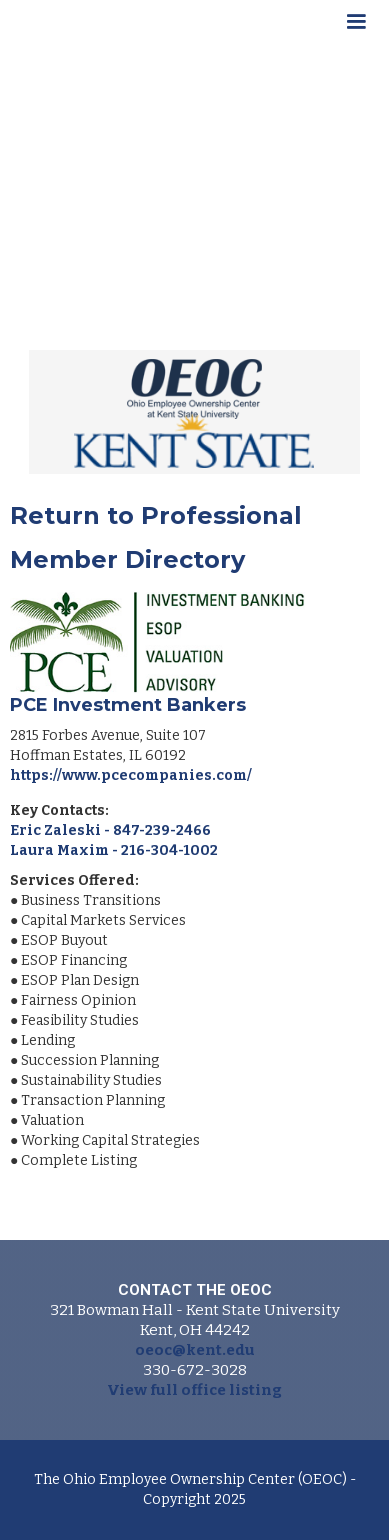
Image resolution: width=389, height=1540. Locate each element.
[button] (356, 25)
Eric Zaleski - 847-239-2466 (110, 830)
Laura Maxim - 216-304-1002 (114, 850)
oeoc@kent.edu (195, 1350)
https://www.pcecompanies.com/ (131, 775)
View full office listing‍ (194, 1390)
